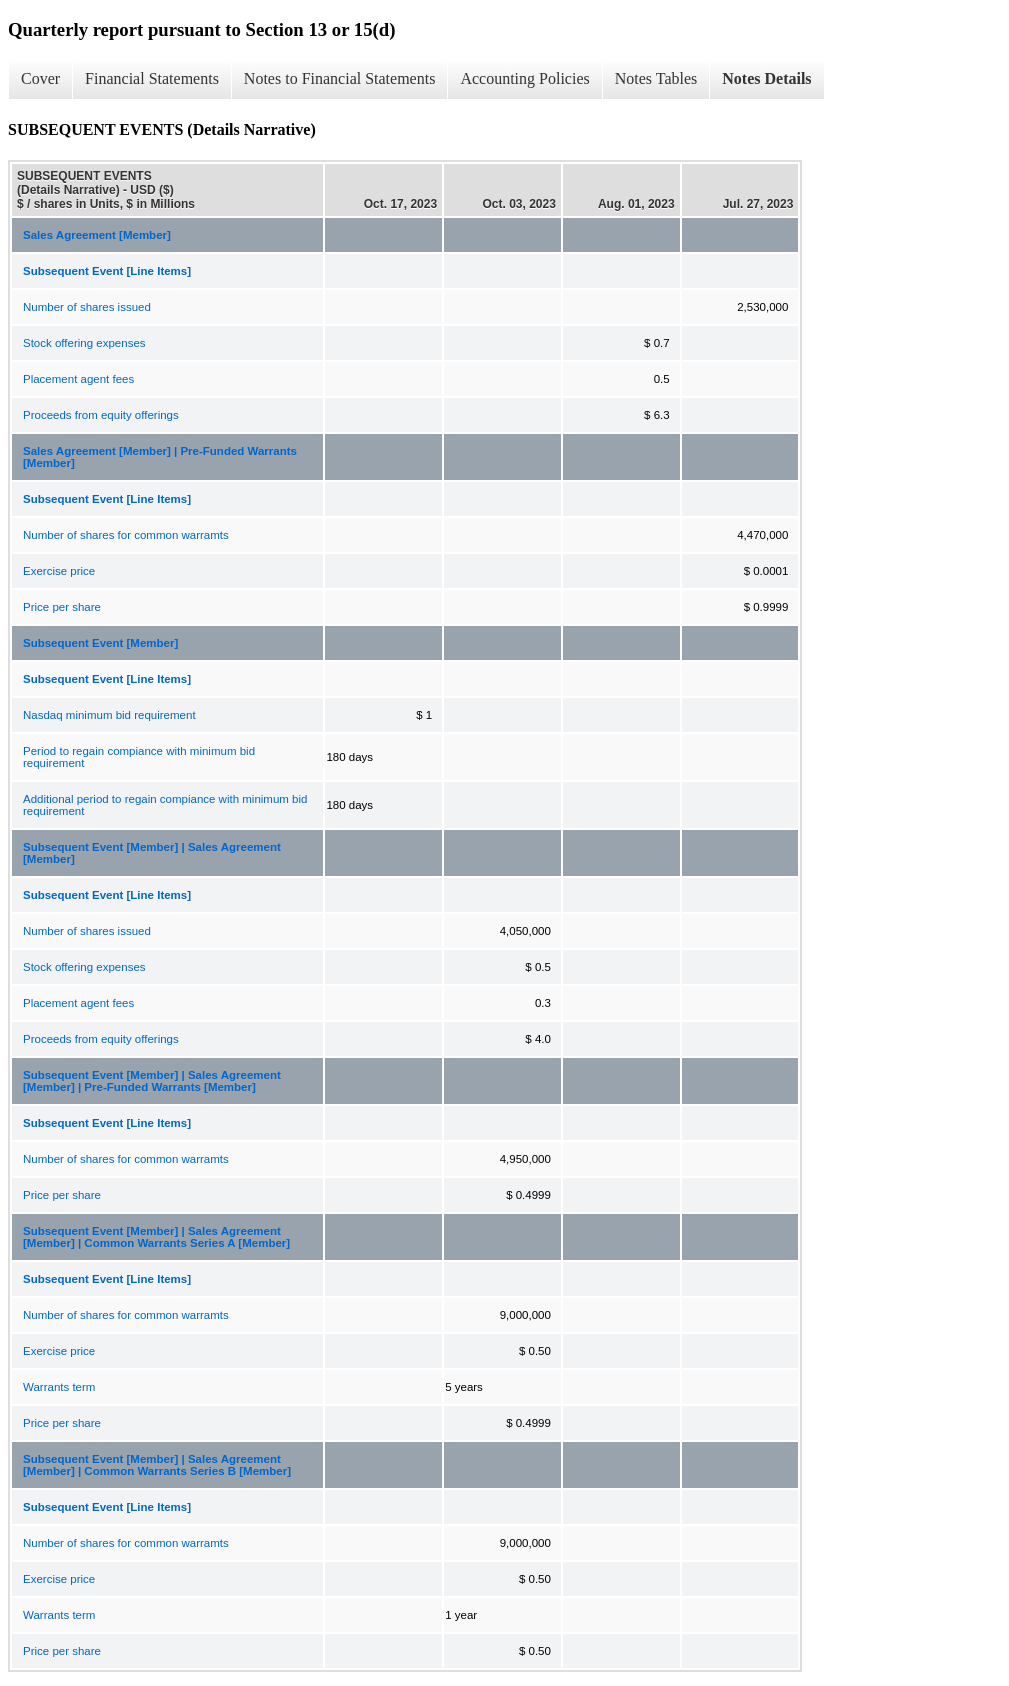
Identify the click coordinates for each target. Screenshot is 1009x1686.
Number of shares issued (87, 307)
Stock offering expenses (84, 343)
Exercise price (59, 571)
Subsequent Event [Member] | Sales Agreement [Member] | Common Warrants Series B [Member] (157, 1465)
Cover (40, 78)
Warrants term (59, 1387)
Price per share (62, 607)
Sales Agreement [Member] (97, 235)
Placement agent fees (78, 379)
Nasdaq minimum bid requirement (109, 715)
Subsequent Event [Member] (100, 643)
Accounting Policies (524, 78)
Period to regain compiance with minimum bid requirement (139, 757)
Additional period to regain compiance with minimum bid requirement (165, 805)
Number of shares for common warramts (126, 535)
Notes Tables (656, 78)
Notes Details (766, 78)
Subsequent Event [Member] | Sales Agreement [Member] (152, 853)
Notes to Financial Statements (340, 78)
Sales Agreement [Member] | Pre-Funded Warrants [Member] (160, 457)
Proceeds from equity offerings (101, 415)
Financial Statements (152, 78)
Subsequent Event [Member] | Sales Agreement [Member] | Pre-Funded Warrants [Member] (152, 1081)
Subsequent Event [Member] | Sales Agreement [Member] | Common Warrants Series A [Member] (156, 1237)
